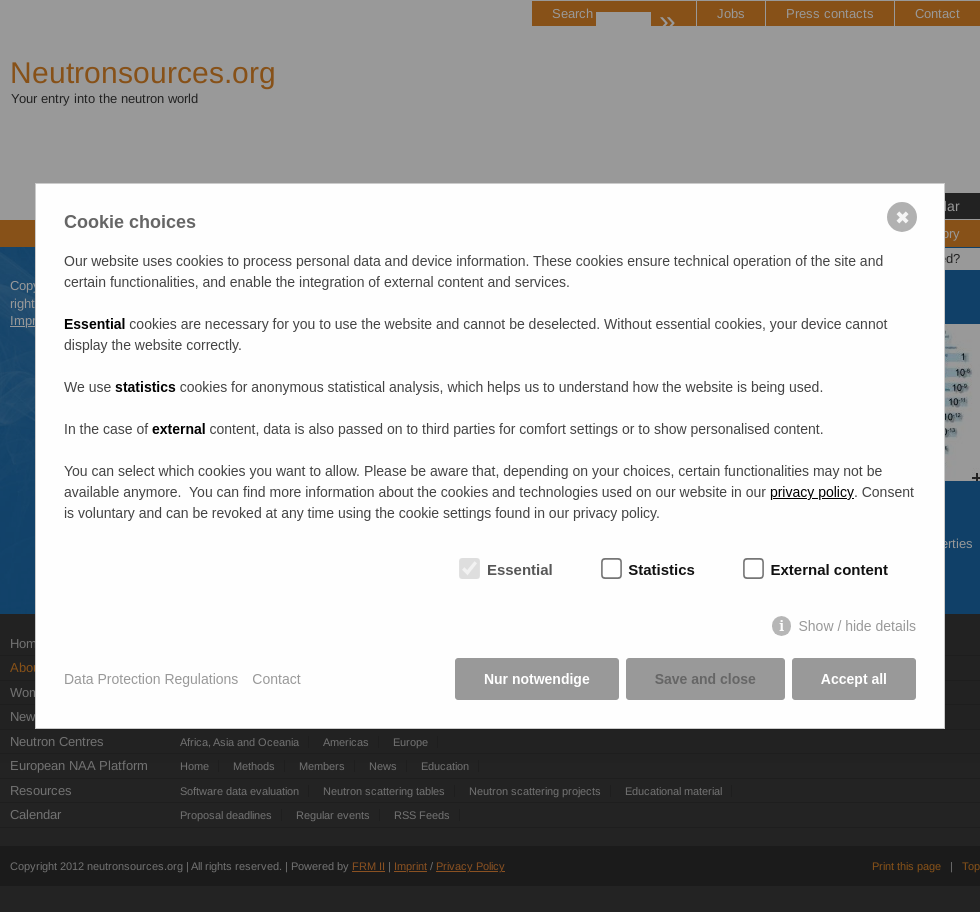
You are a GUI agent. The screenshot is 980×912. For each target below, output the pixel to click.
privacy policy (812, 492)
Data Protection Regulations (151, 679)
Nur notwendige (537, 679)
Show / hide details (857, 626)
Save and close (705, 679)
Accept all (854, 679)
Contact (276, 679)
